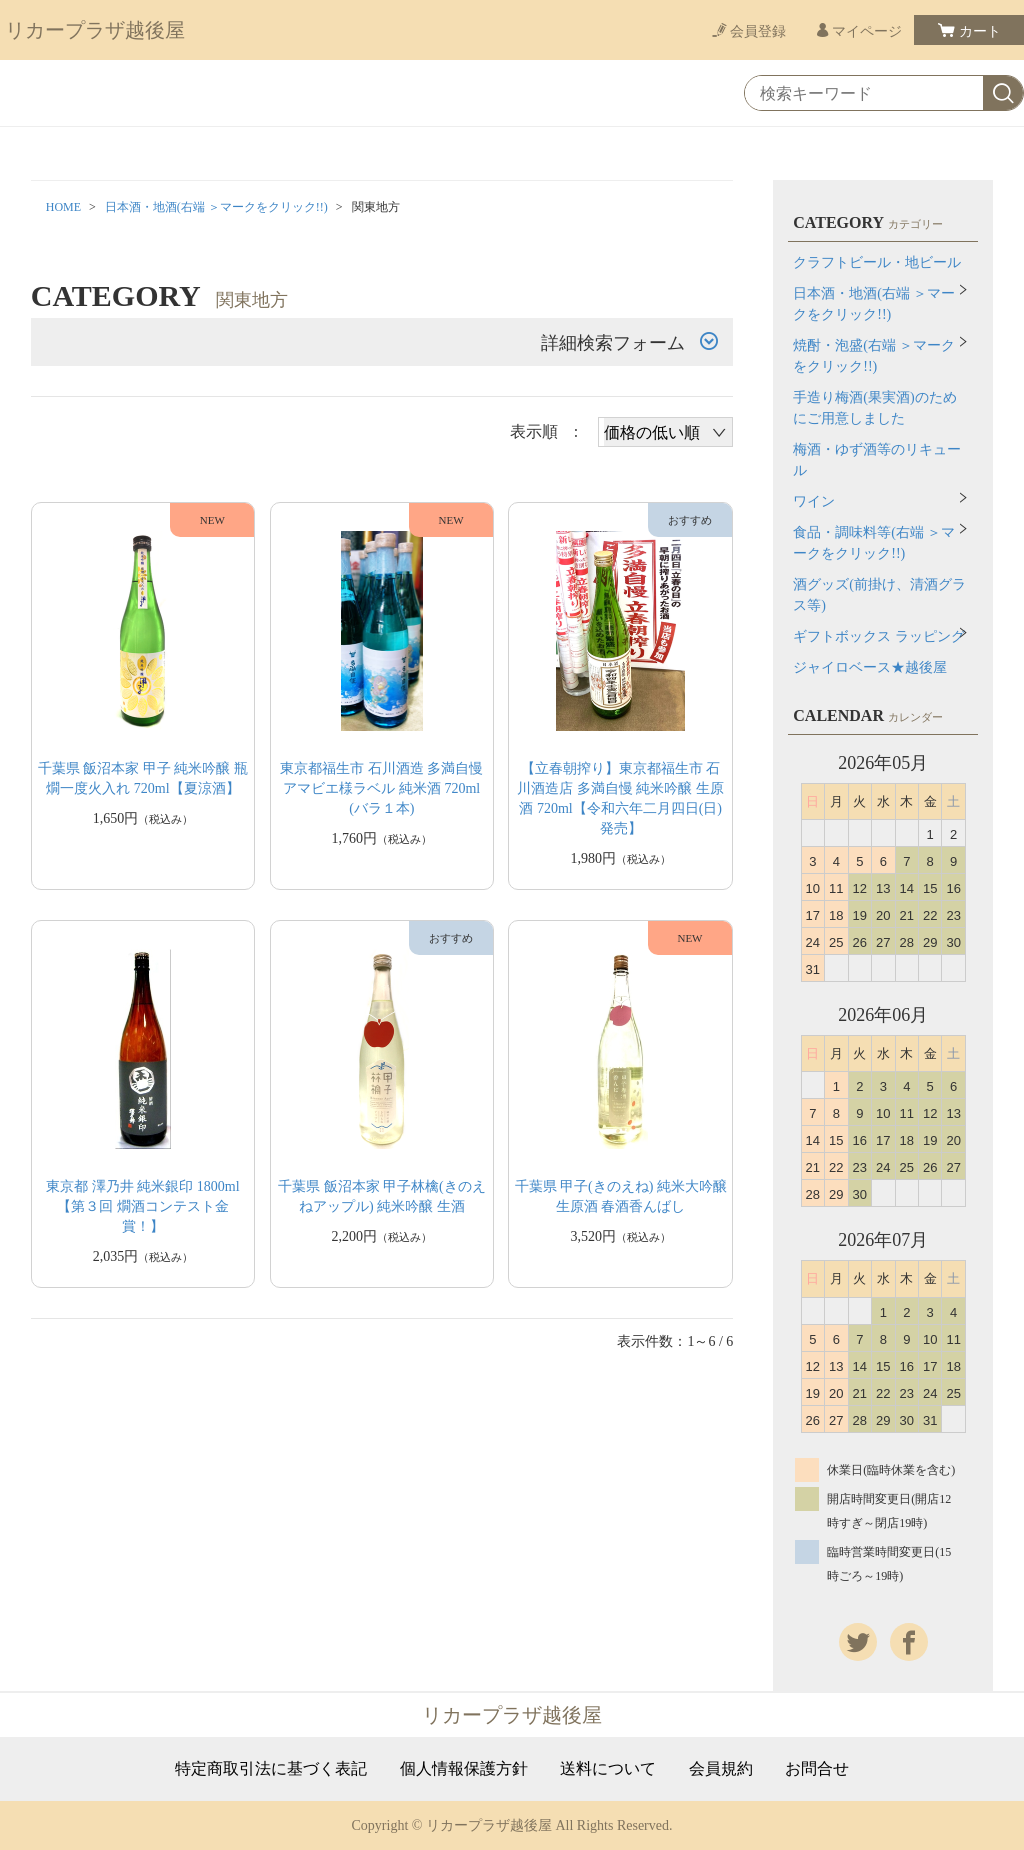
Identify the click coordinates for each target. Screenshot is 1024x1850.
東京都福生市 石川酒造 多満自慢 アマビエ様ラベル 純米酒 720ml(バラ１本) (381, 788)
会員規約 (721, 1769)
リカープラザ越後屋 (95, 30)
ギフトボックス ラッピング (879, 636)
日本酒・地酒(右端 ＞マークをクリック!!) (216, 207)
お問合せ (817, 1769)
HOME (63, 207)
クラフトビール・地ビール (877, 262)
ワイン (814, 501)
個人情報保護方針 (464, 1769)
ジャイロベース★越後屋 (870, 667)
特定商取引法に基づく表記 (271, 1769)
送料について (608, 1769)
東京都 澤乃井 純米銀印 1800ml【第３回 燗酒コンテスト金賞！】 (142, 1206)
